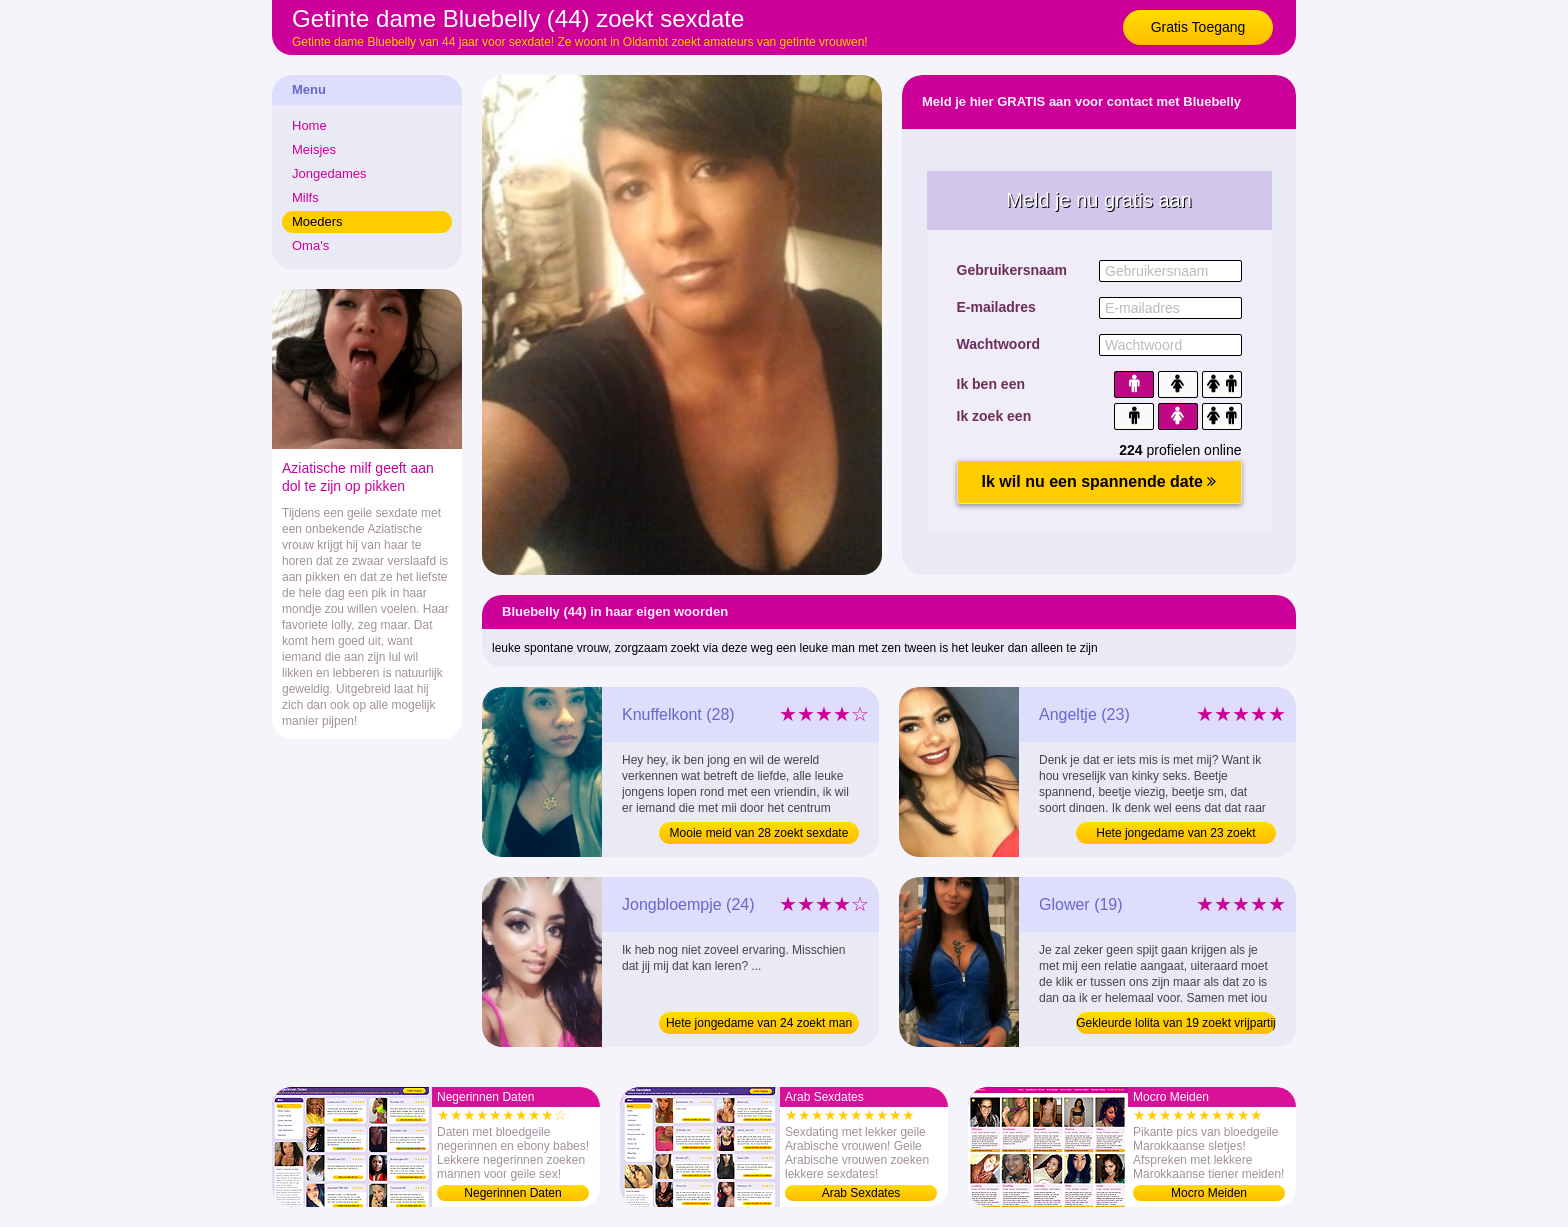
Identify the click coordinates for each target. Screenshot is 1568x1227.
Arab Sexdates (861, 1193)
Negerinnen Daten (512, 1193)
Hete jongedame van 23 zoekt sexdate (1175, 835)
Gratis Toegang (1198, 27)
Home (309, 125)
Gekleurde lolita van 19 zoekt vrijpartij (1175, 1023)
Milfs (305, 197)
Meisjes (314, 149)
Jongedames (329, 173)
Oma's (310, 245)
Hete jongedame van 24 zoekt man (759, 1023)
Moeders (317, 221)
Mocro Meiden (1209, 1193)
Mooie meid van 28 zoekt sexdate (759, 833)
